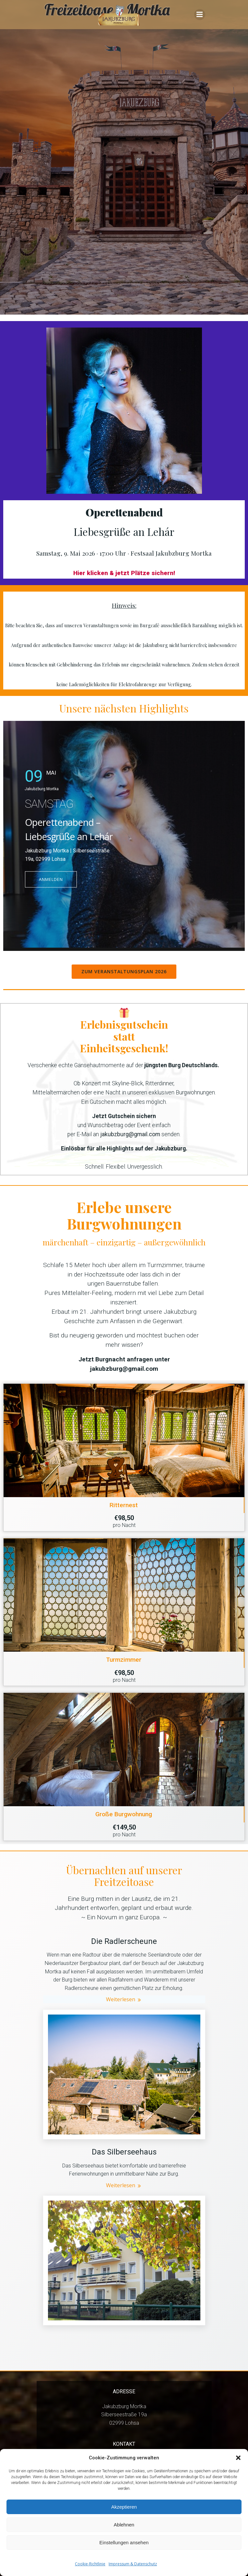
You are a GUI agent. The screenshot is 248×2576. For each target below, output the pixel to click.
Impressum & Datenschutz (133, 2564)
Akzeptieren (124, 2507)
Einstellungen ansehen (124, 2542)
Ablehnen (124, 2524)
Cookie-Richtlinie (90, 2564)
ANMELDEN (51, 880)
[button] (238, 2458)
